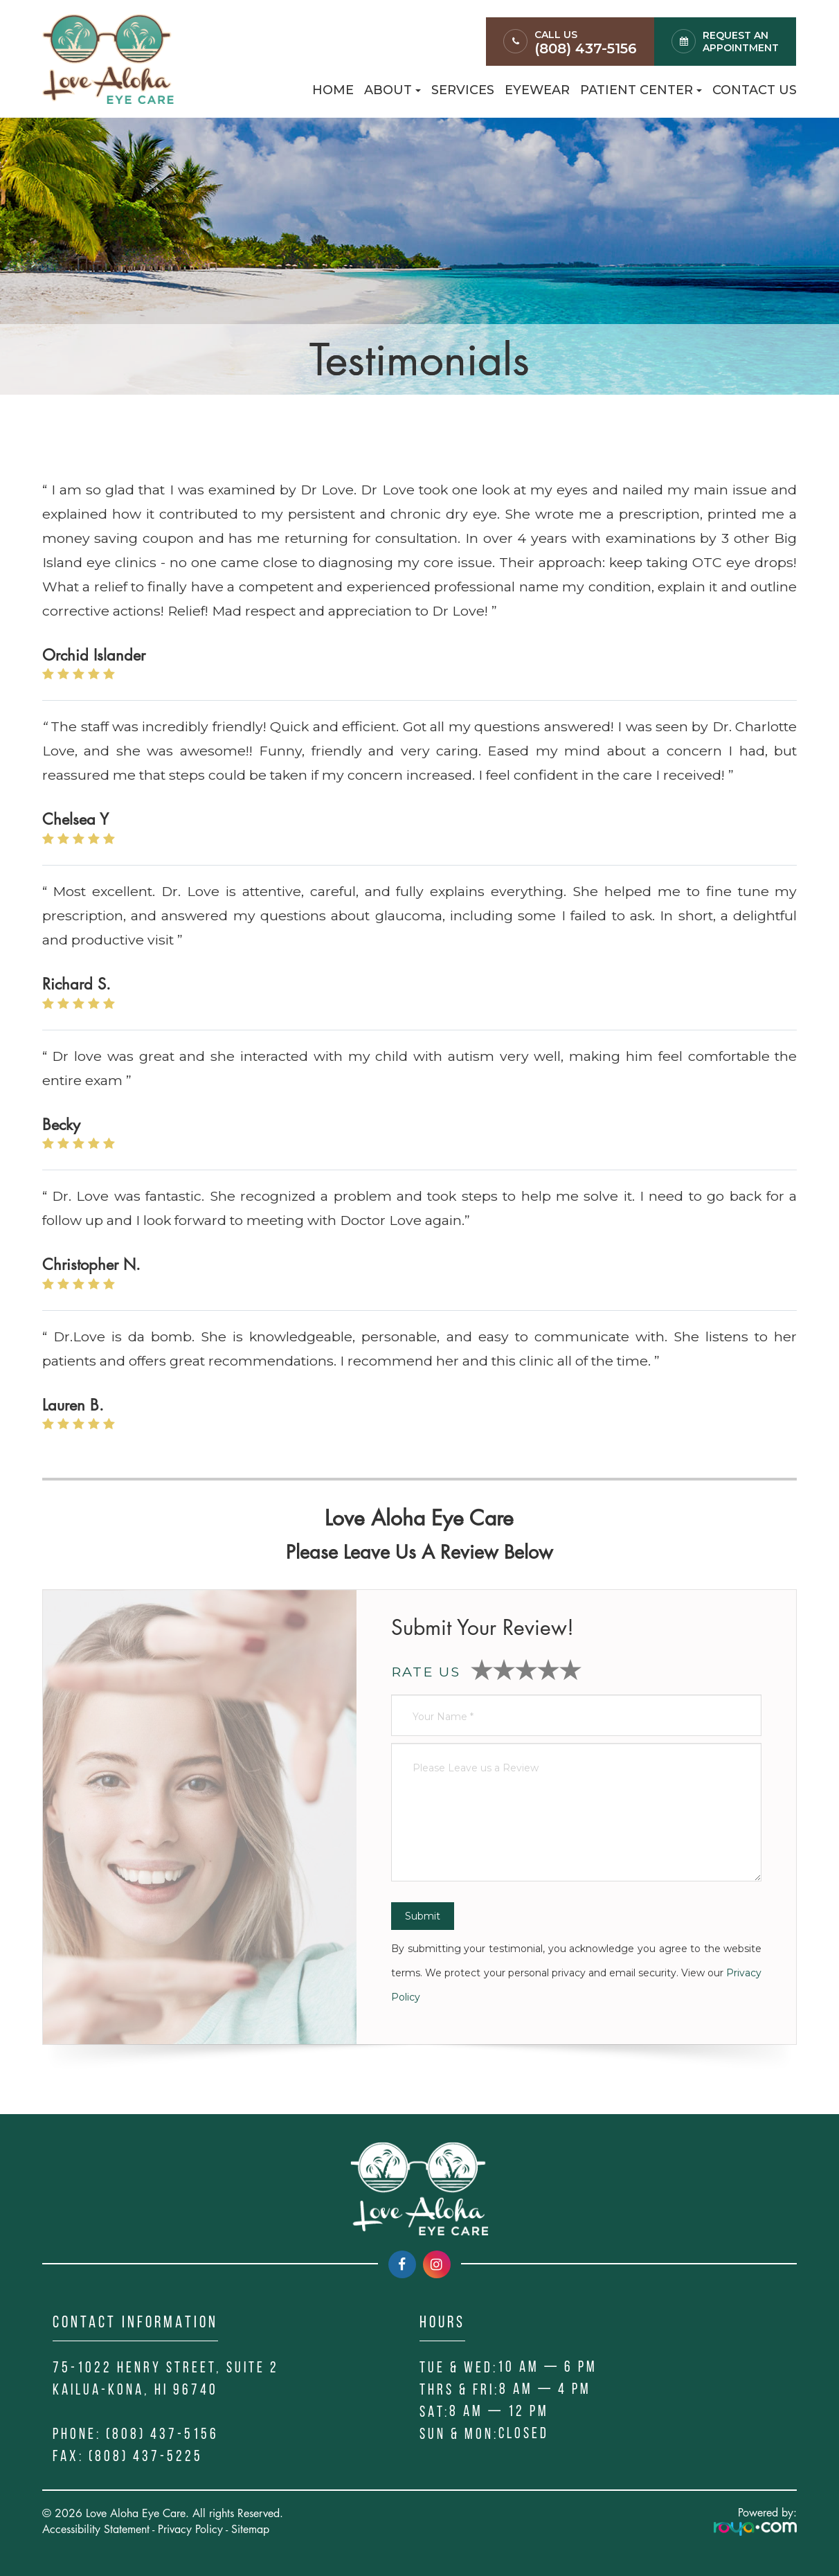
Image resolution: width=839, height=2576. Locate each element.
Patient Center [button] (641, 90)
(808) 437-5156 (585, 48)
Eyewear (537, 90)
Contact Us (754, 90)
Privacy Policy (190, 2529)
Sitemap (250, 2529)
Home (333, 90)
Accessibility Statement (96, 2529)
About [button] (392, 90)
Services (462, 90)
